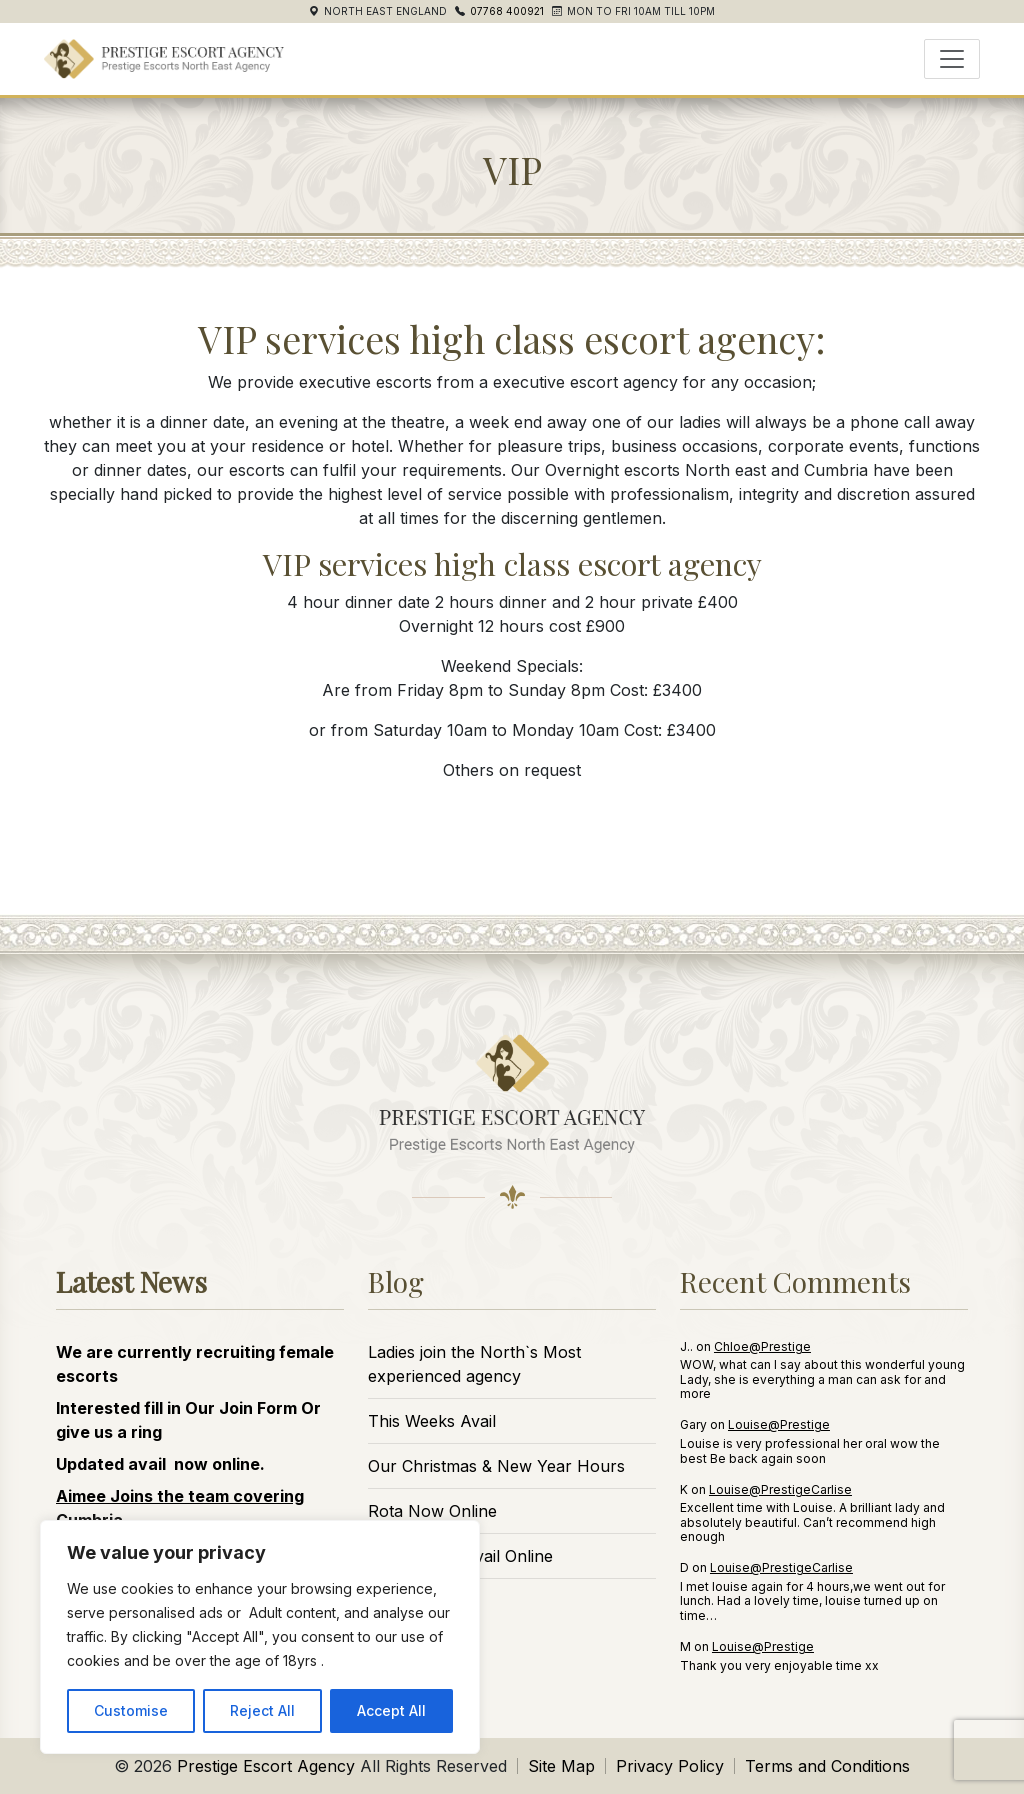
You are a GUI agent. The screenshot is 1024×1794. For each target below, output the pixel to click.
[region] (260, 1637)
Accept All (391, 1710)
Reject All (262, 1710)
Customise (131, 1710)
